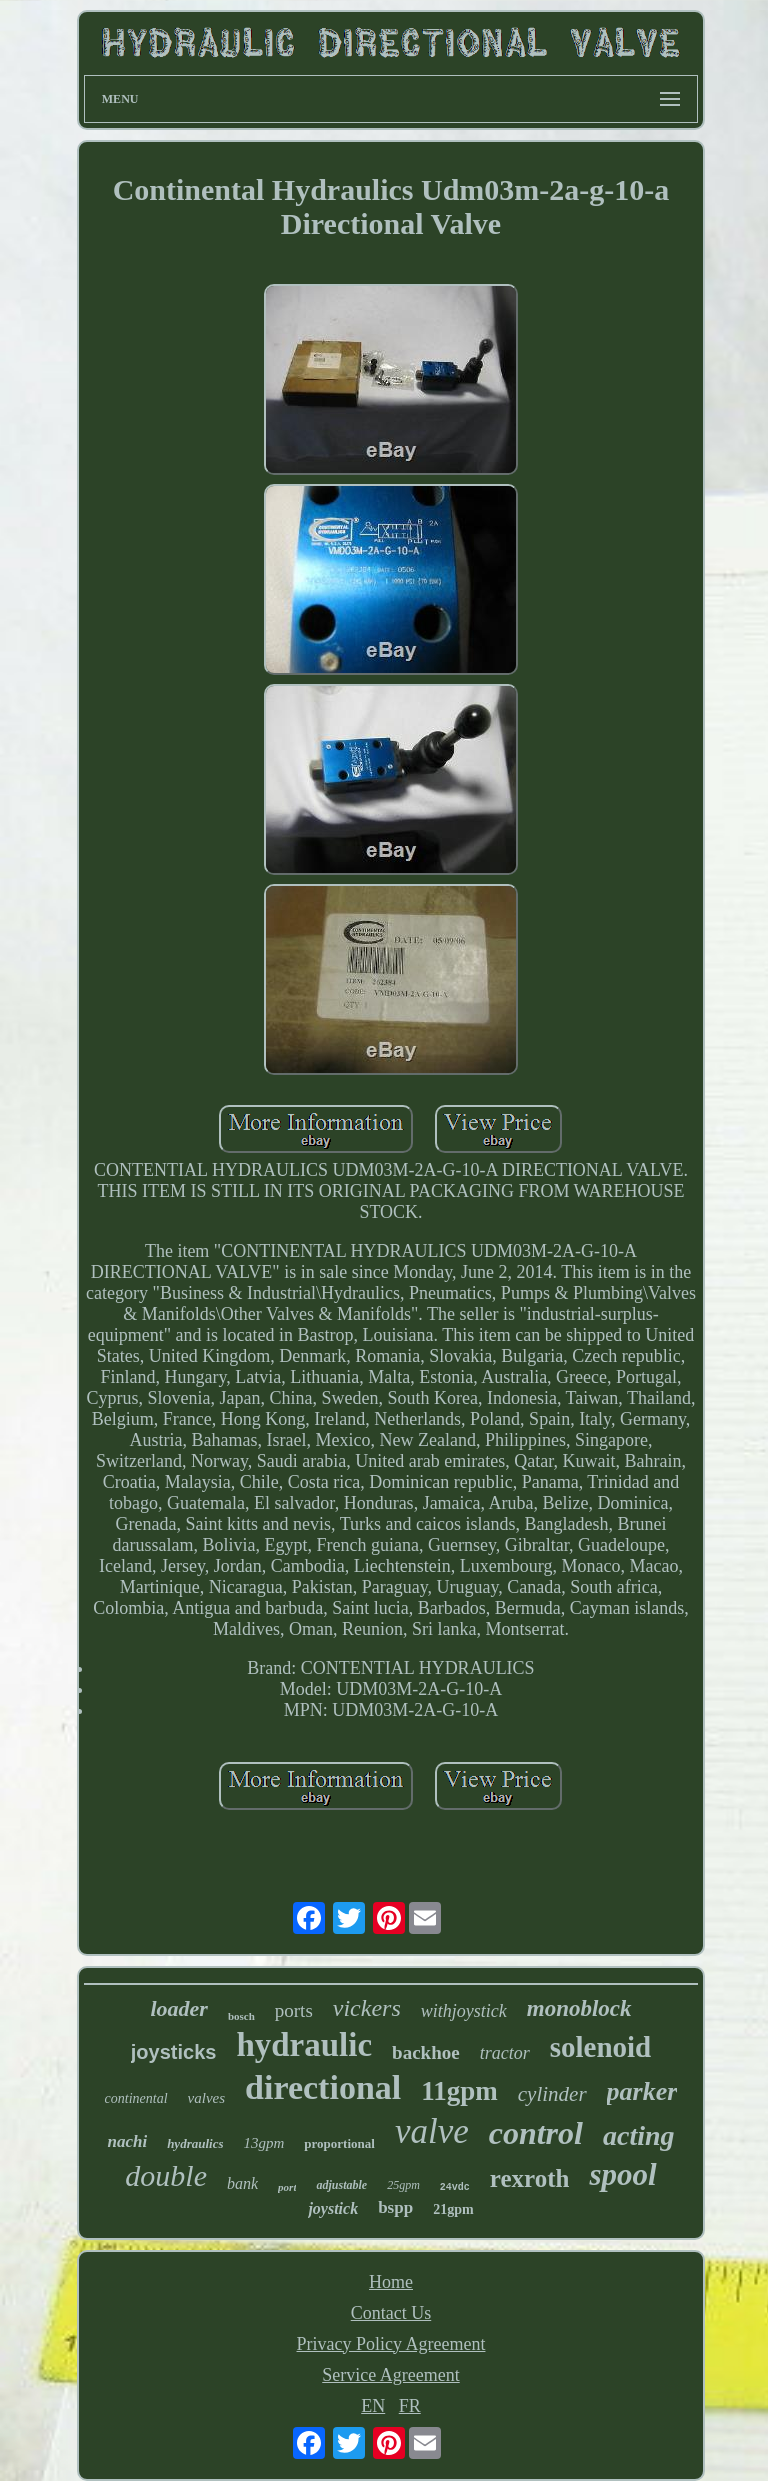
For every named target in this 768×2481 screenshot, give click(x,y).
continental (136, 2098)
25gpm (403, 2185)
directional (323, 2087)
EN (373, 2406)
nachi (127, 2141)
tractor (505, 2053)
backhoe (426, 2052)
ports (294, 2010)
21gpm (453, 2209)
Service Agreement (390, 2375)
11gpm (459, 2091)
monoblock (579, 2008)
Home (391, 2282)
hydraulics (195, 2143)
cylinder (552, 2094)
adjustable (341, 2185)
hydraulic (304, 2045)
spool (622, 2174)
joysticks (174, 2052)
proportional (339, 2143)
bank (242, 2183)
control (536, 2133)
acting (639, 2135)
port (287, 2187)
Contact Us (391, 2313)
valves (206, 2098)
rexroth (530, 2178)
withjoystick (464, 2011)
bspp (395, 2207)
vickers (367, 2008)
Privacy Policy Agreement (391, 2344)
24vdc (455, 2187)
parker (642, 2091)
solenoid (601, 2047)
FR (410, 2406)
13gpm (263, 2143)
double (166, 2175)
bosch (241, 2016)
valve (432, 2131)
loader (178, 2008)
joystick (333, 2208)
